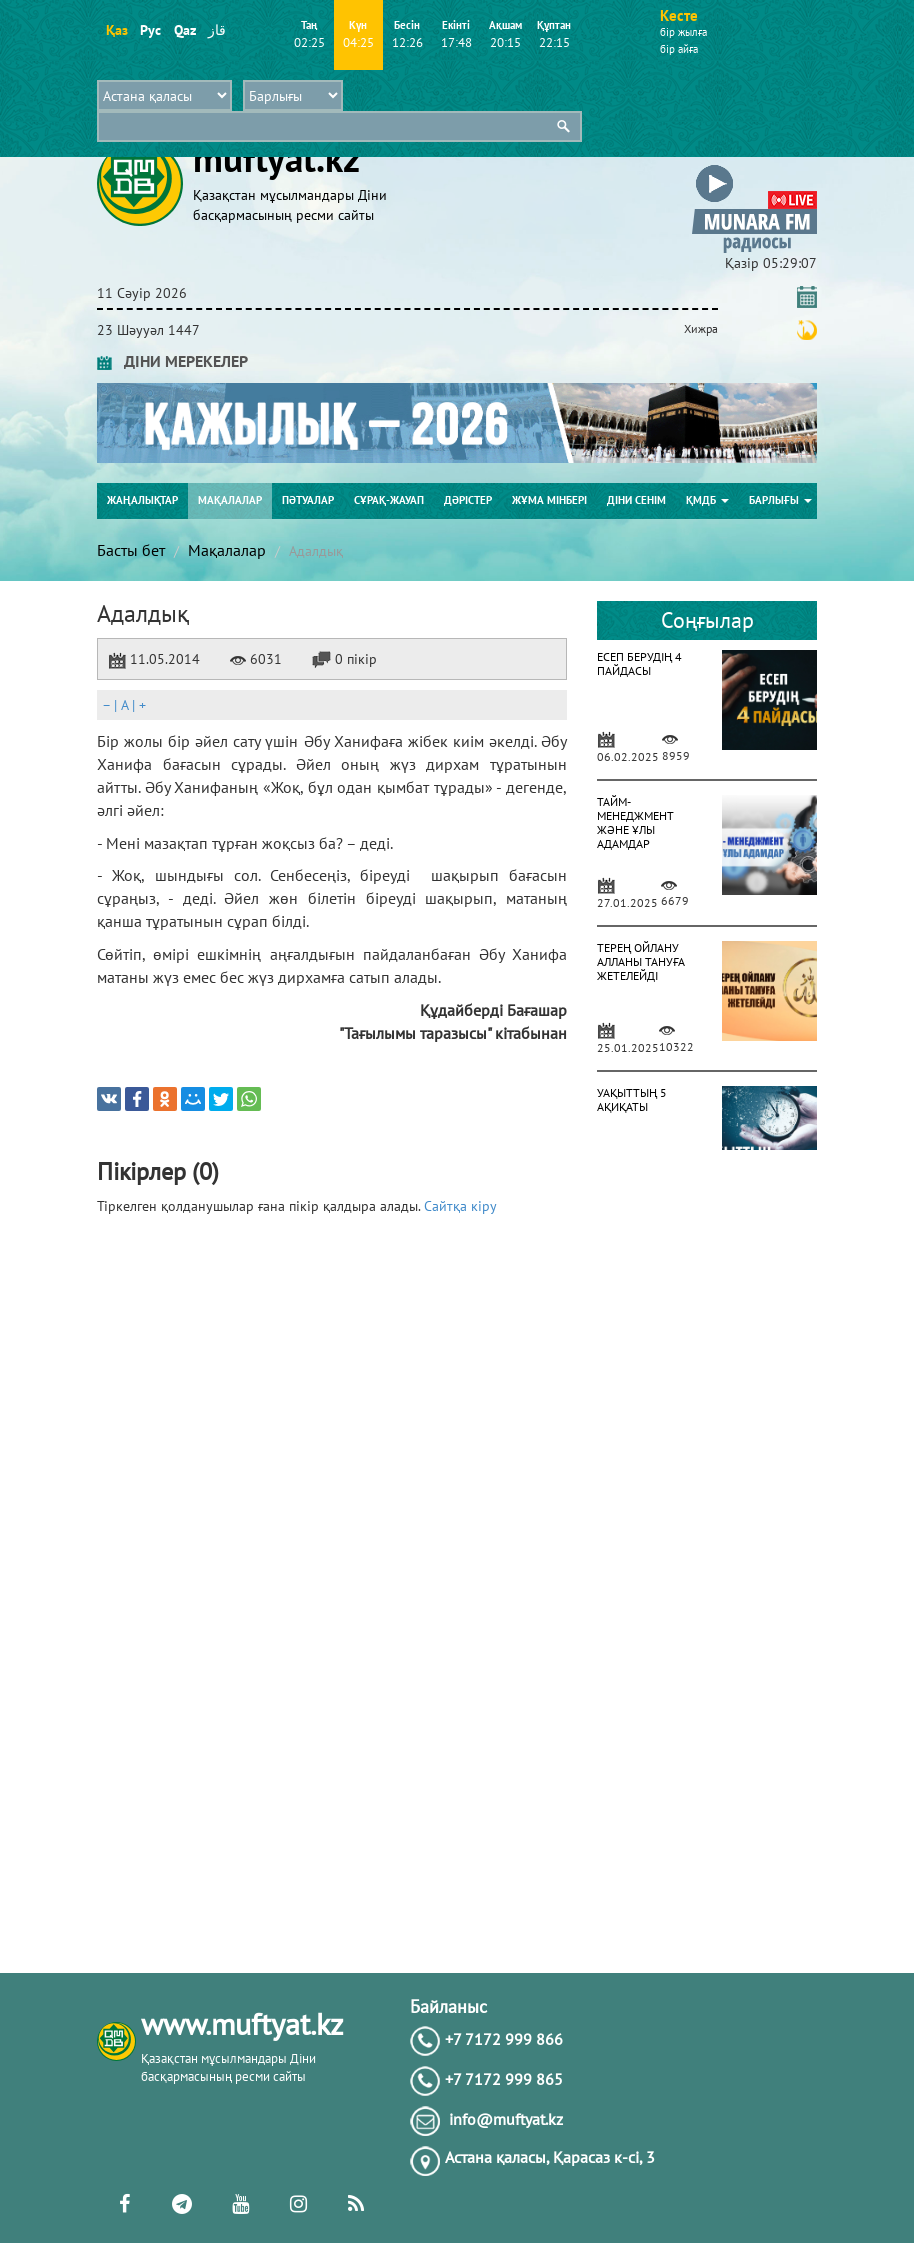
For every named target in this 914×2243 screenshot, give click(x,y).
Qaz (184, 30)
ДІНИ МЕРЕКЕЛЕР (172, 361)
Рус (150, 30)
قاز (217, 30)
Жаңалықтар (142, 500)
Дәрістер (468, 500)
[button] (754, 168)
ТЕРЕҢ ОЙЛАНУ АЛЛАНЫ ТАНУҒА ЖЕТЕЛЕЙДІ (641, 961)
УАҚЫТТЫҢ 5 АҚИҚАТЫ (632, 1099)
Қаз (116, 30)
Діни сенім (636, 500)
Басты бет (131, 550)
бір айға (679, 49)
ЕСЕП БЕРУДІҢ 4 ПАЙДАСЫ (639, 663)
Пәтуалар (308, 500)
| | (124, 705)
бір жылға (683, 32)
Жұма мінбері (549, 500)
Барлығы (780, 500)
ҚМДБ (707, 500)
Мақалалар (230, 500)
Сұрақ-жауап (389, 500)
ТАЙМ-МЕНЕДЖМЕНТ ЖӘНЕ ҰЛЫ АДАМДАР (635, 822)
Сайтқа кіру (460, 1206)
